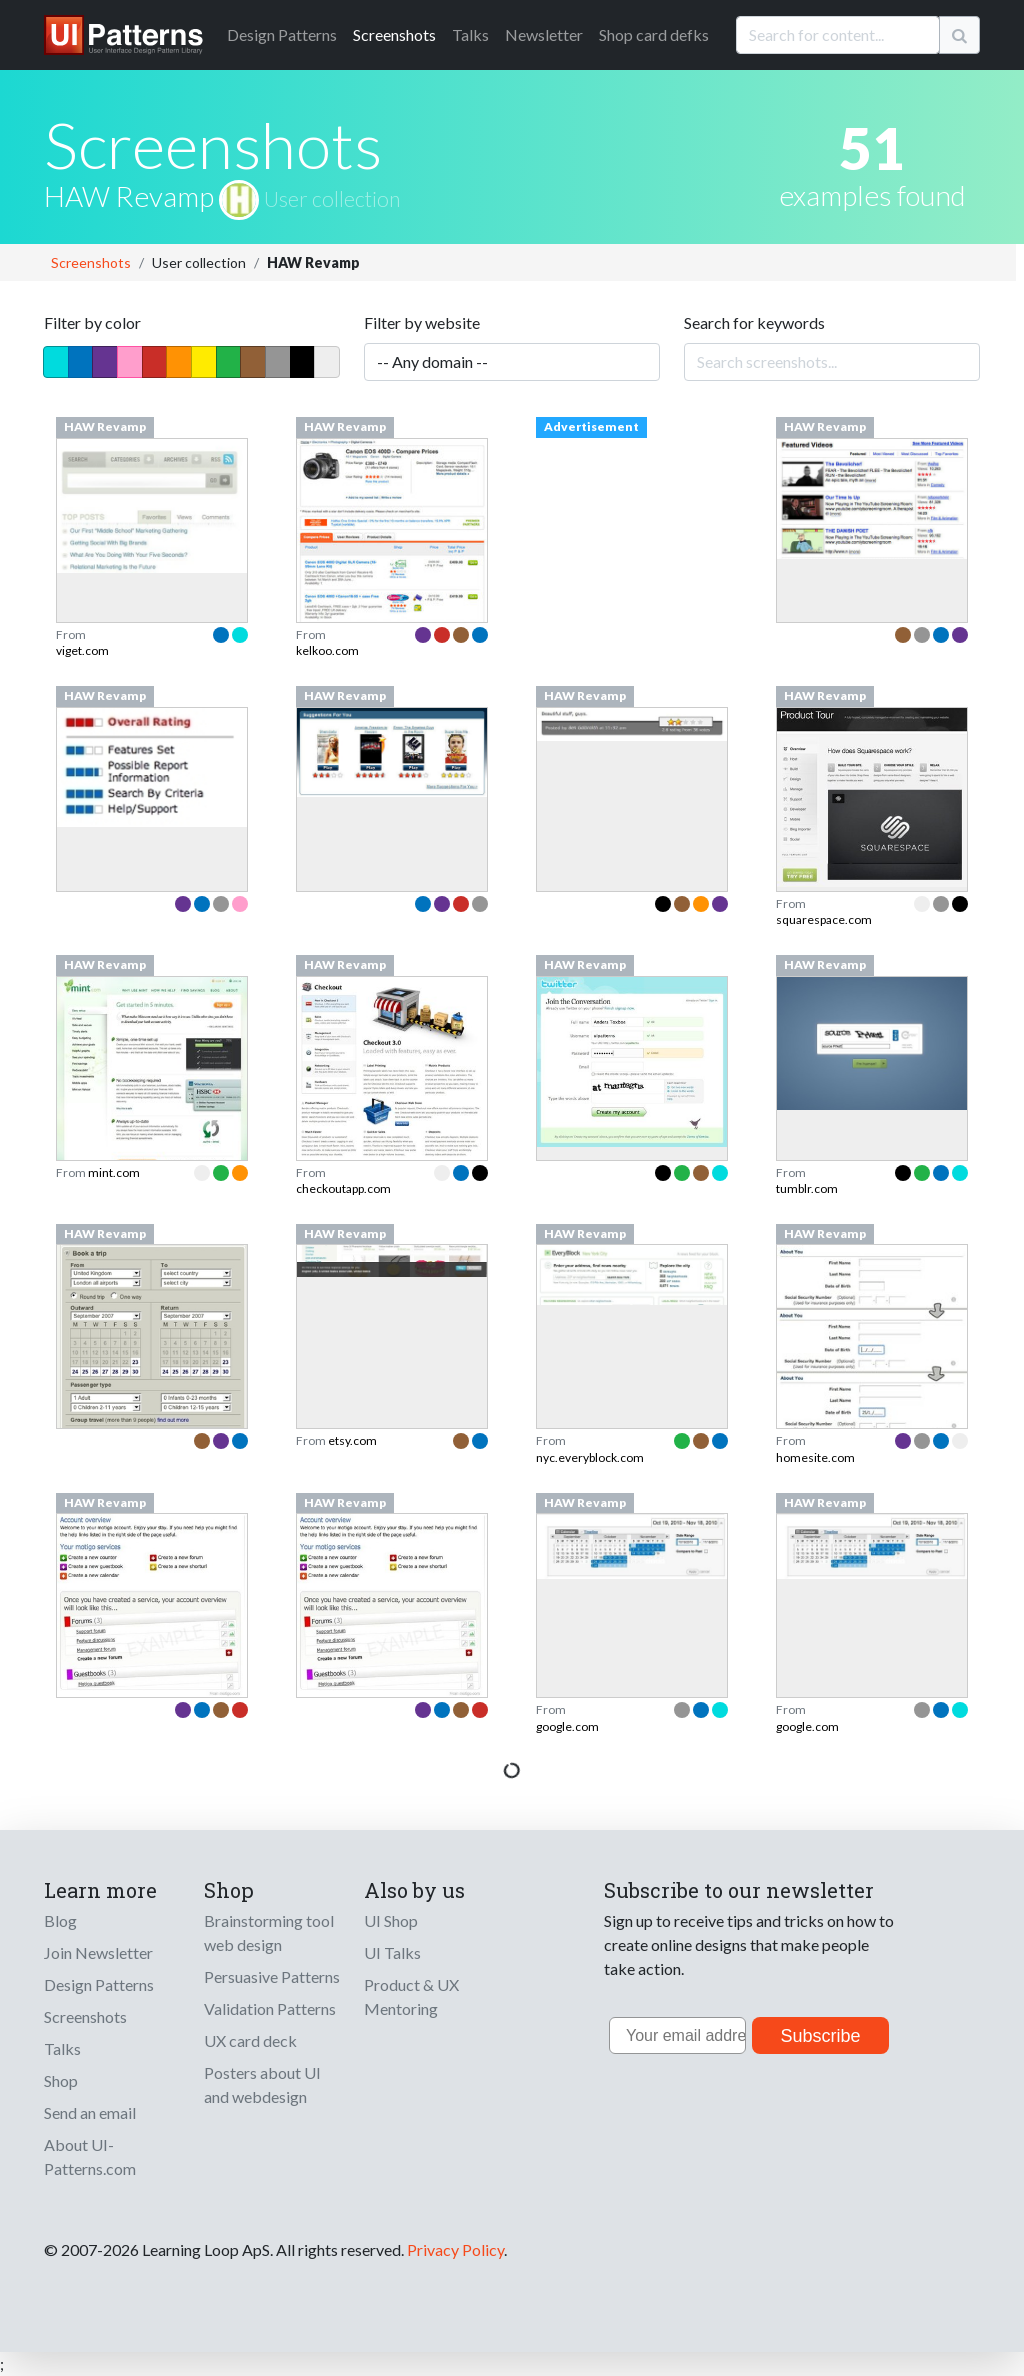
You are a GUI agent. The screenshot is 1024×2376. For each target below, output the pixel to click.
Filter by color (92, 322)
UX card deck (250, 2040)
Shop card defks (654, 34)
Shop (61, 2080)
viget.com (82, 650)
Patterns (282, 34)
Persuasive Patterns (272, 1976)
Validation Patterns (270, 2008)
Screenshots (394, 34)
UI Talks (392, 1952)
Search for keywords (754, 322)
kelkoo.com (327, 650)
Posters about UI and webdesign (262, 2084)
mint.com (114, 1172)
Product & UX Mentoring (411, 1996)
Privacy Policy (455, 2249)
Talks (470, 34)
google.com (567, 1726)
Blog (60, 1920)
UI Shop (391, 1920)
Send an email (90, 2112)
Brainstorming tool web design (269, 1932)
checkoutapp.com (343, 1188)
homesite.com (815, 1457)
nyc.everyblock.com (590, 1457)
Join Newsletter (98, 1952)
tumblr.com (807, 1188)
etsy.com (352, 1440)
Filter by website (422, 322)
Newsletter (544, 34)
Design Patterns (99, 1984)
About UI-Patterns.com (90, 2156)
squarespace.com (824, 919)
